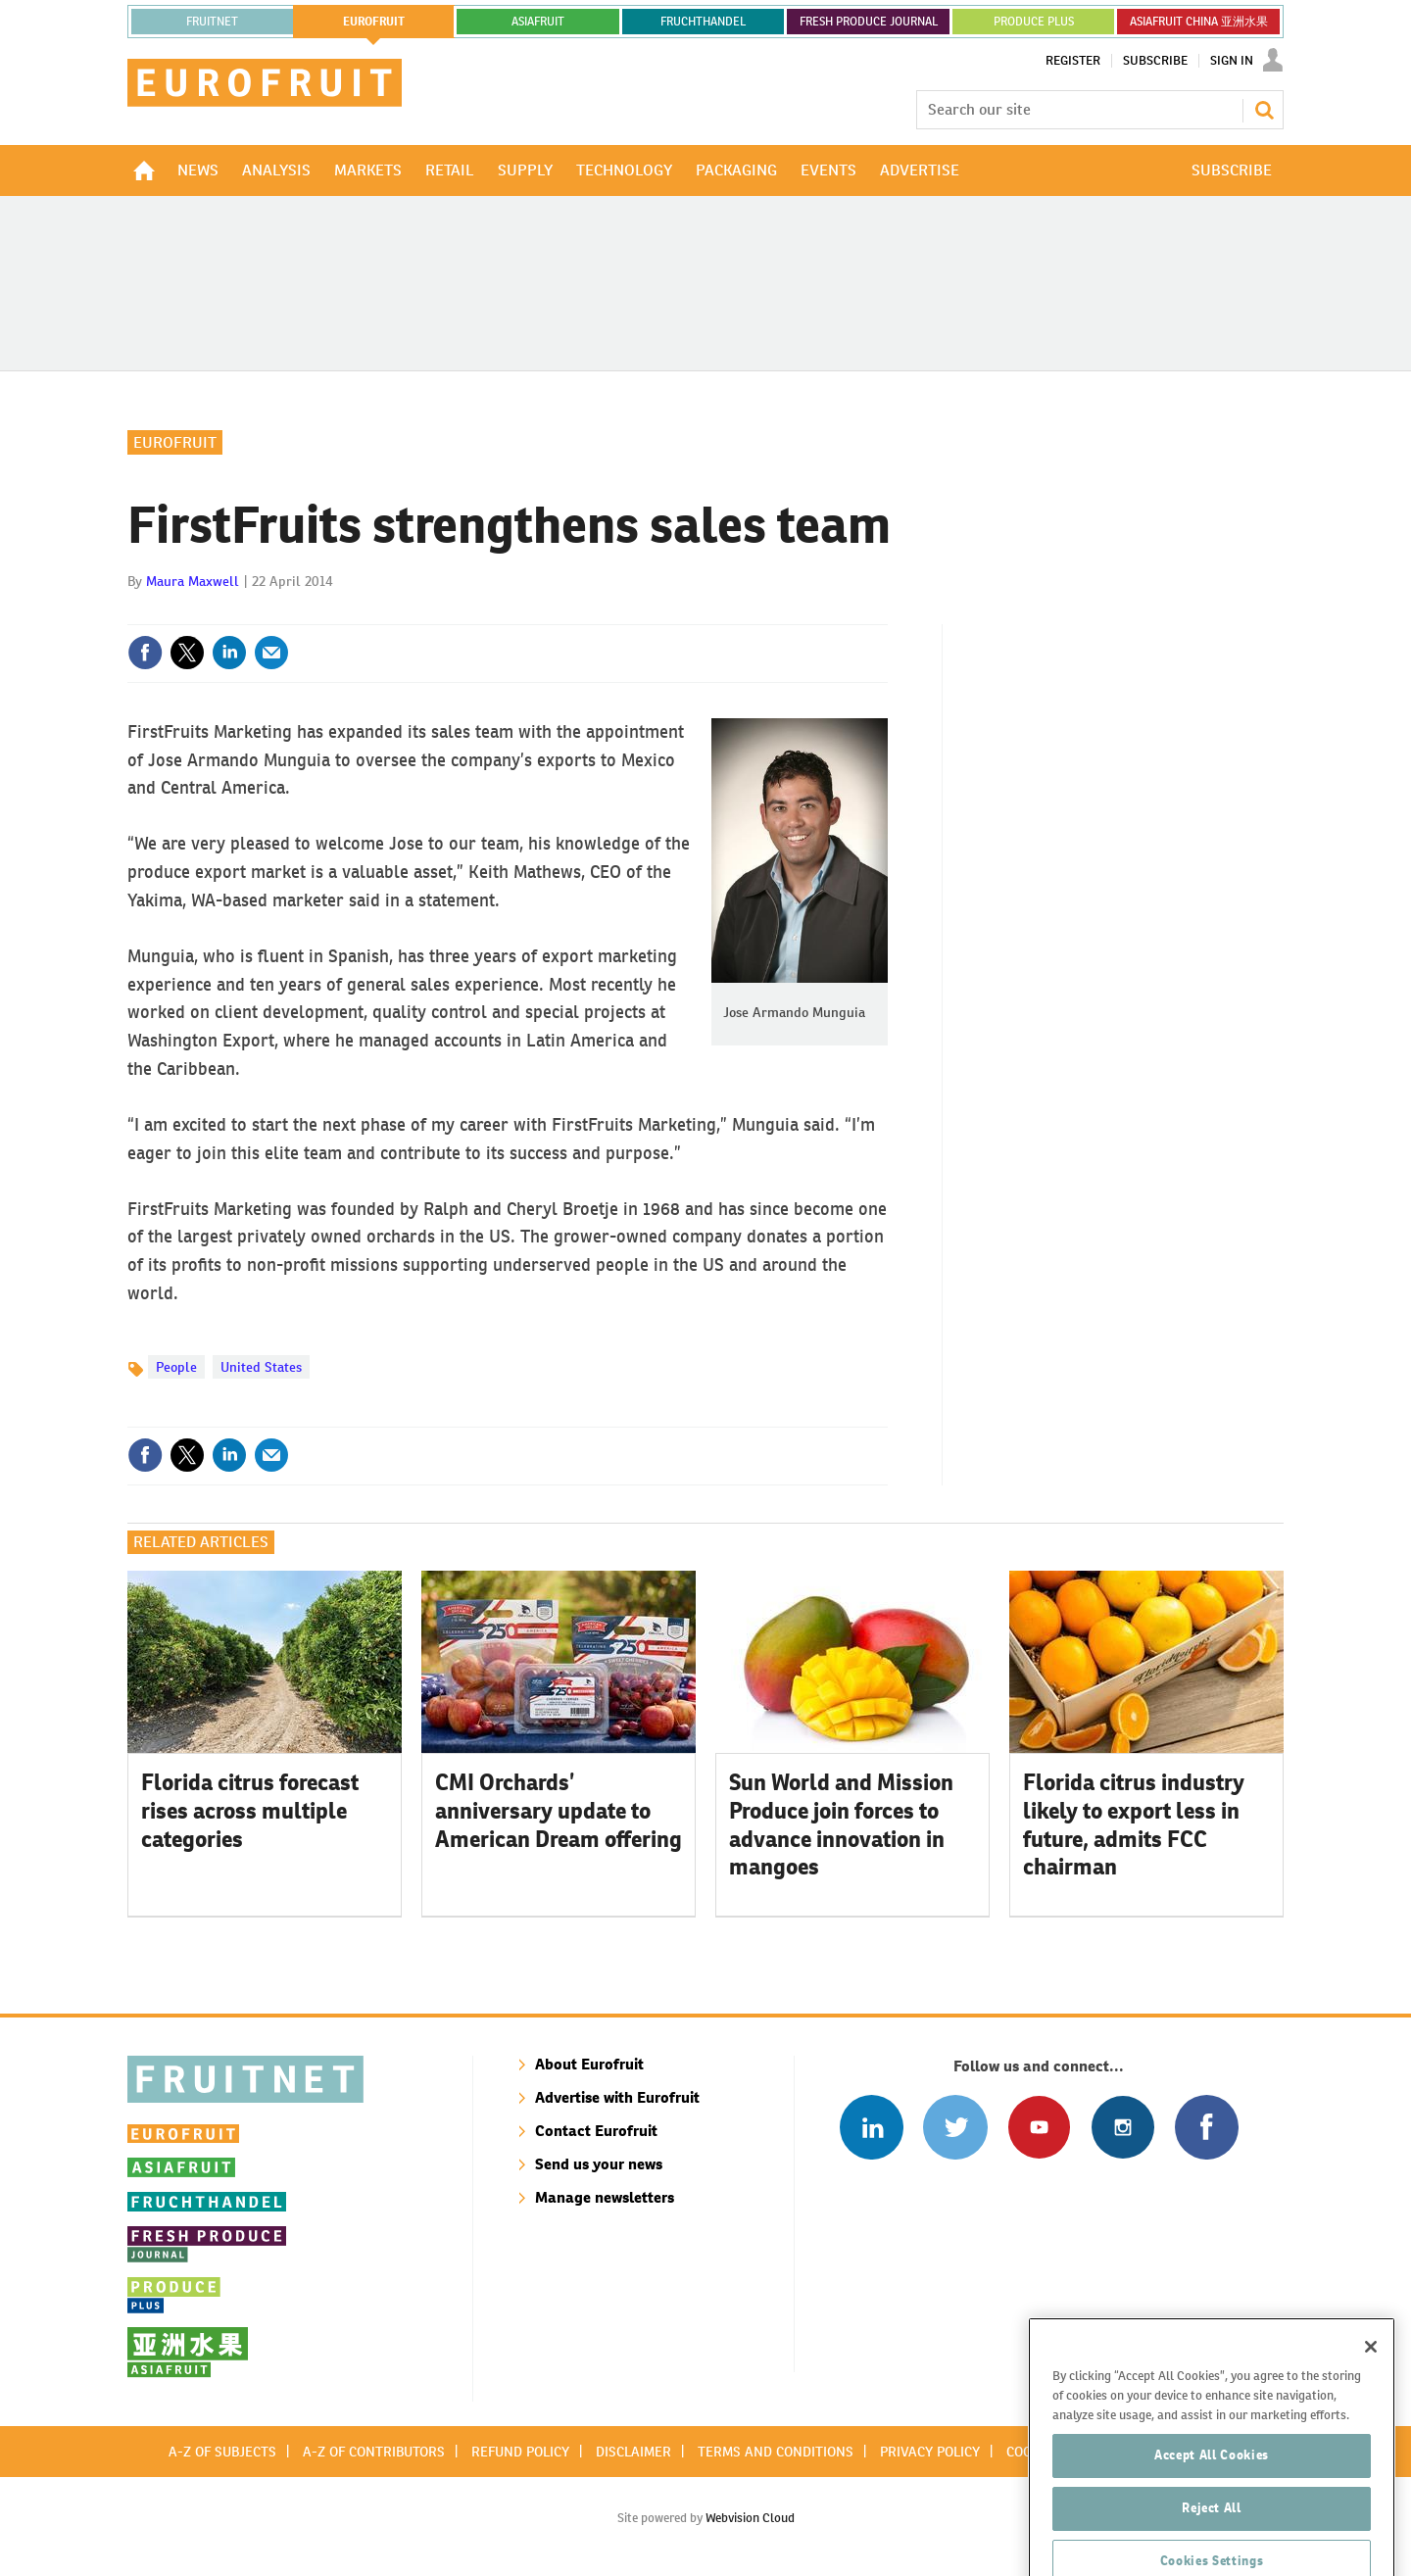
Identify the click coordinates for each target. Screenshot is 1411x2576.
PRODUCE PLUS (1034, 21)
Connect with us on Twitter (955, 2127)
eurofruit (374, 21)
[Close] (1370, 2402)
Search (1264, 109)
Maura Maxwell (192, 581)
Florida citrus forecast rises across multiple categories (250, 1811)
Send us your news (598, 2164)
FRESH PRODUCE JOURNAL (869, 21)
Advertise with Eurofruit (617, 2097)
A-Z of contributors (374, 2451)
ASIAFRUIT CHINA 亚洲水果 (1199, 21)
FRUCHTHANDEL (703, 21)
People (176, 1367)
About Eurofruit (589, 2064)
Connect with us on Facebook (1207, 2127)
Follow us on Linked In (871, 2127)
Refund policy (520, 2451)
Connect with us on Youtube (1039, 2127)
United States (261, 1367)
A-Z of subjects (222, 2451)
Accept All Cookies (1211, 2511)
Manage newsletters (604, 2197)
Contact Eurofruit (596, 2130)
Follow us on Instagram (1122, 2127)
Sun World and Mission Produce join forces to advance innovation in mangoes (841, 1824)
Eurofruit (175, 442)
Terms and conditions (775, 2451)
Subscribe (1155, 61)
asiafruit (537, 21)
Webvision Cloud (750, 2517)
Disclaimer (633, 2451)
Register (1073, 61)
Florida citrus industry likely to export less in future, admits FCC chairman (1133, 1824)
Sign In (1231, 61)
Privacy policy (930, 2451)
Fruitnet (212, 21)
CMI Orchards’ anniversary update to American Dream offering (558, 1811)
